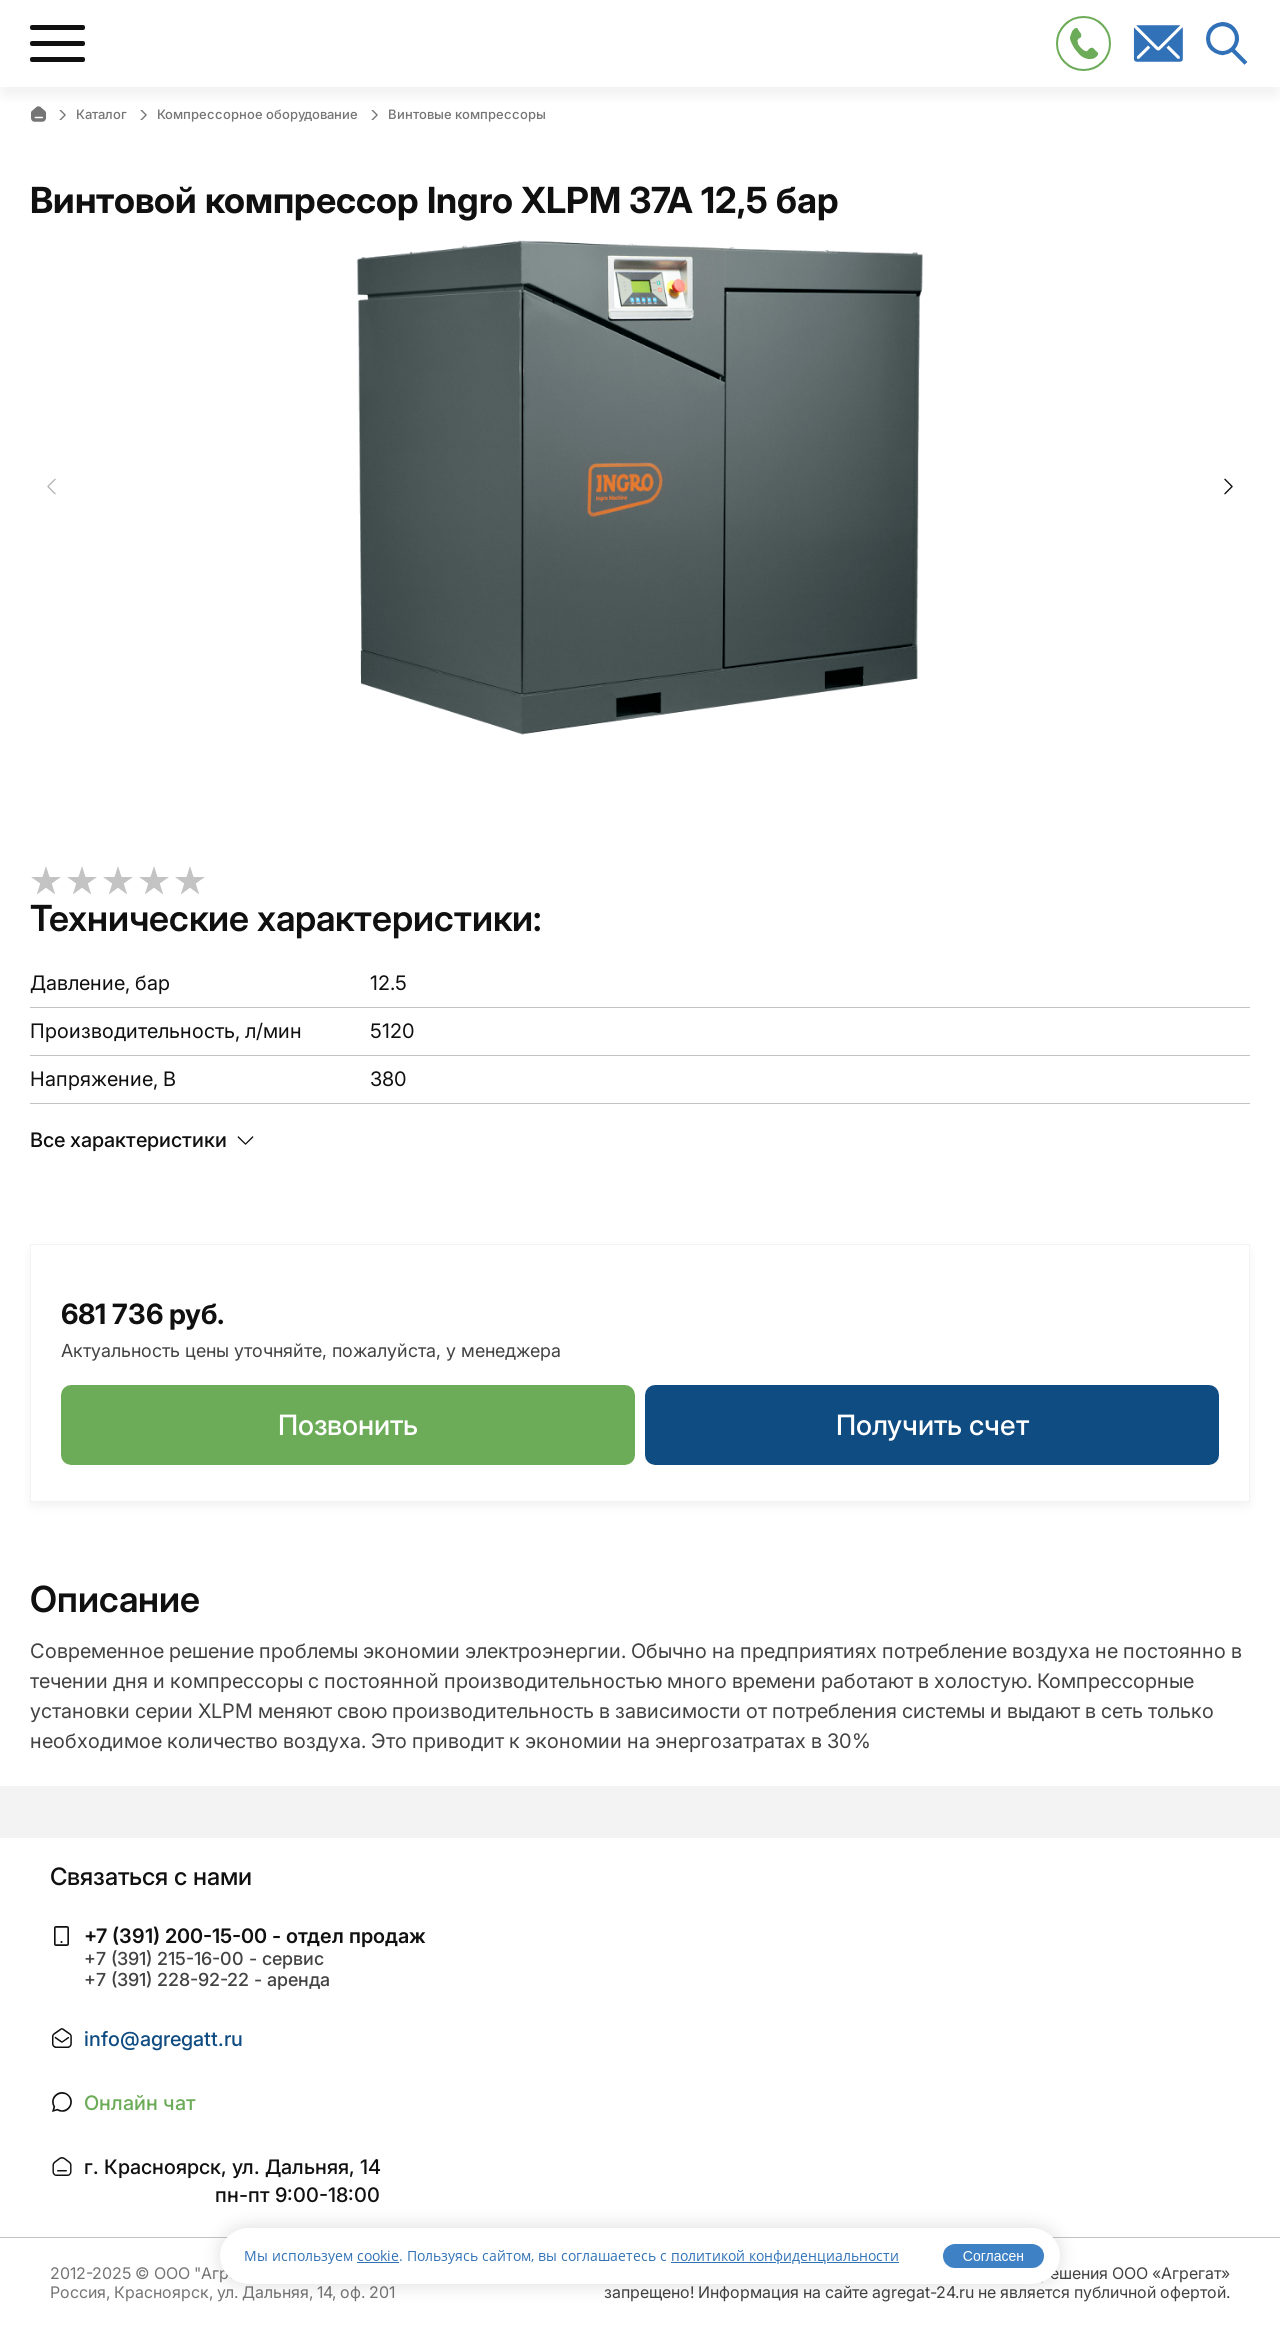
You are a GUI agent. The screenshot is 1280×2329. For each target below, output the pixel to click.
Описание (115, 1599)
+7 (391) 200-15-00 (175, 1936)
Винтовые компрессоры (467, 114)
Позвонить (348, 1425)
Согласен (993, 2256)
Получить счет (932, 1425)
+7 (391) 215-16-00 (164, 1958)
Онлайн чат (140, 2103)
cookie (378, 2255)
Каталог (101, 114)
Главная (38, 114)
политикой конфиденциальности (785, 2255)
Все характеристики (142, 1140)
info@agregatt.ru (163, 2039)
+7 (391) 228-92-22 (166, 1979)
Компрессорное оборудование (257, 114)
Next (1228, 487)
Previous (52, 487)
